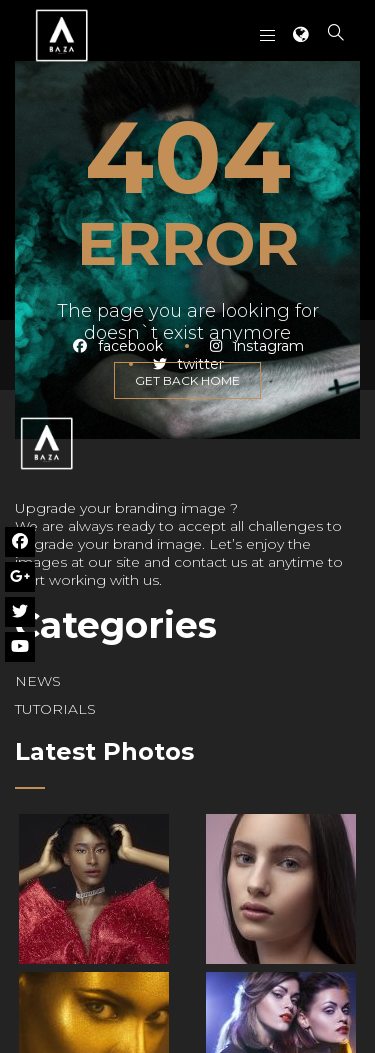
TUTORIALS (55, 709)
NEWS (38, 681)
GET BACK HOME (187, 380)
